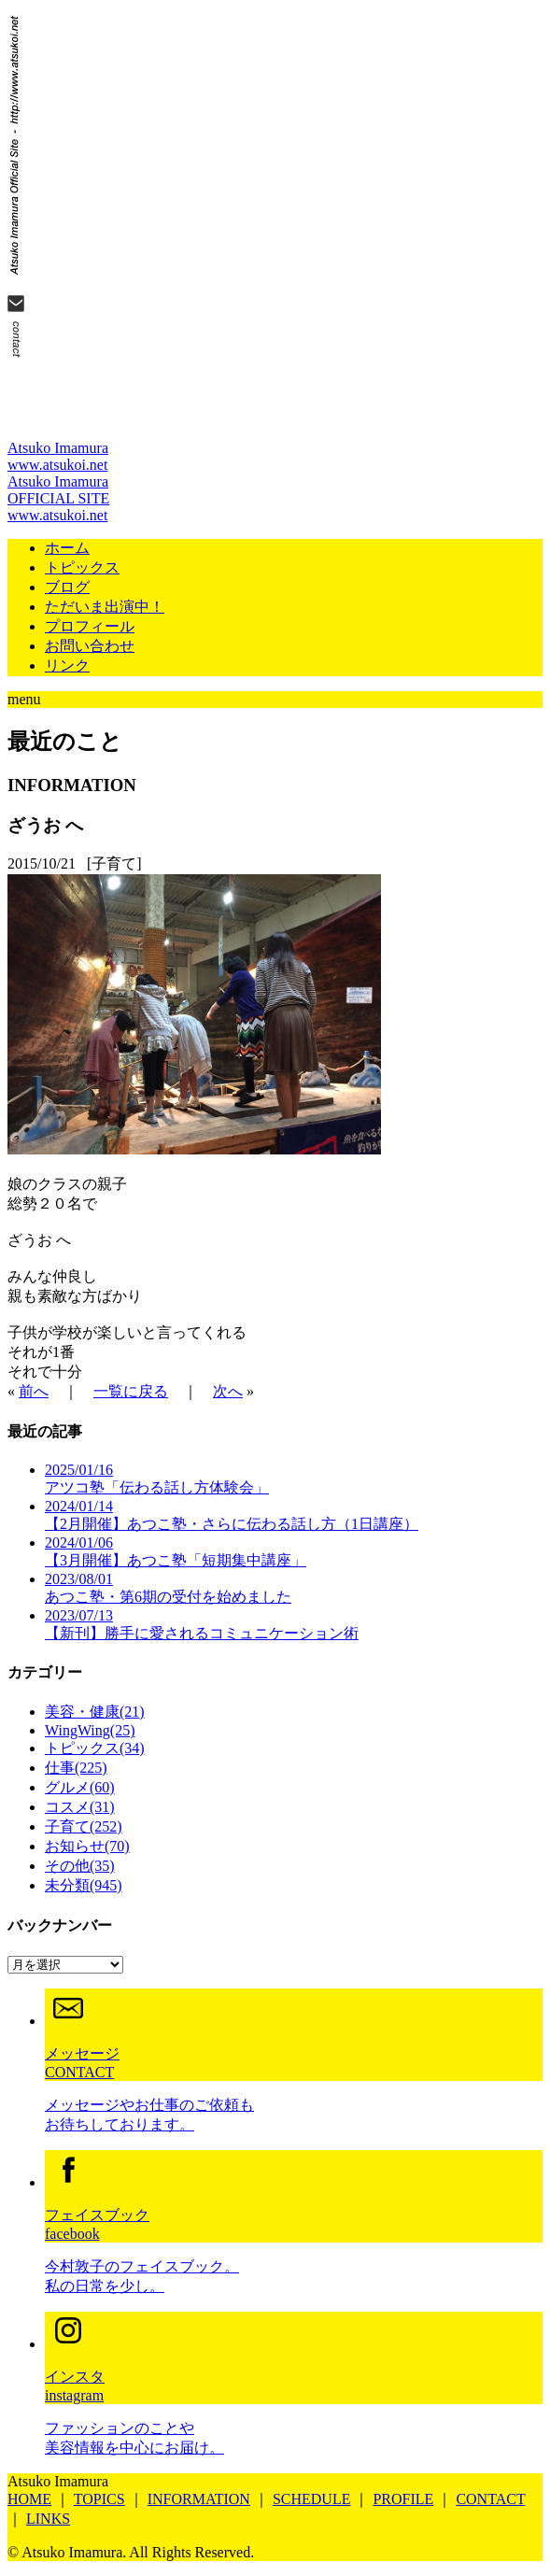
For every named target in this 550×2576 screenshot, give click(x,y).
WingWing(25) (89, 1730)
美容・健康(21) (95, 1712)
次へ (228, 1391)
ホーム (67, 548)
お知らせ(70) (87, 1846)
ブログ (67, 587)
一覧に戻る (130, 1391)
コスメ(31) (80, 1807)
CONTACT (490, 2499)
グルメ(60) (80, 1787)
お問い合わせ (89, 646)
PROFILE (403, 2499)
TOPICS (99, 2499)
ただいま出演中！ (104, 607)
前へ (34, 1391)
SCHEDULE (312, 2499)
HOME (29, 2499)
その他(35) (80, 1866)
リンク (67, 665)
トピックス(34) (95, 1748)
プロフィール (89, 626)
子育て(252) (83, 1826)
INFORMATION (199, 2499)
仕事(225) (76, 1768)
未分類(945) (83, 1885)
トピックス (82, 567)
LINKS (48, 2518)
